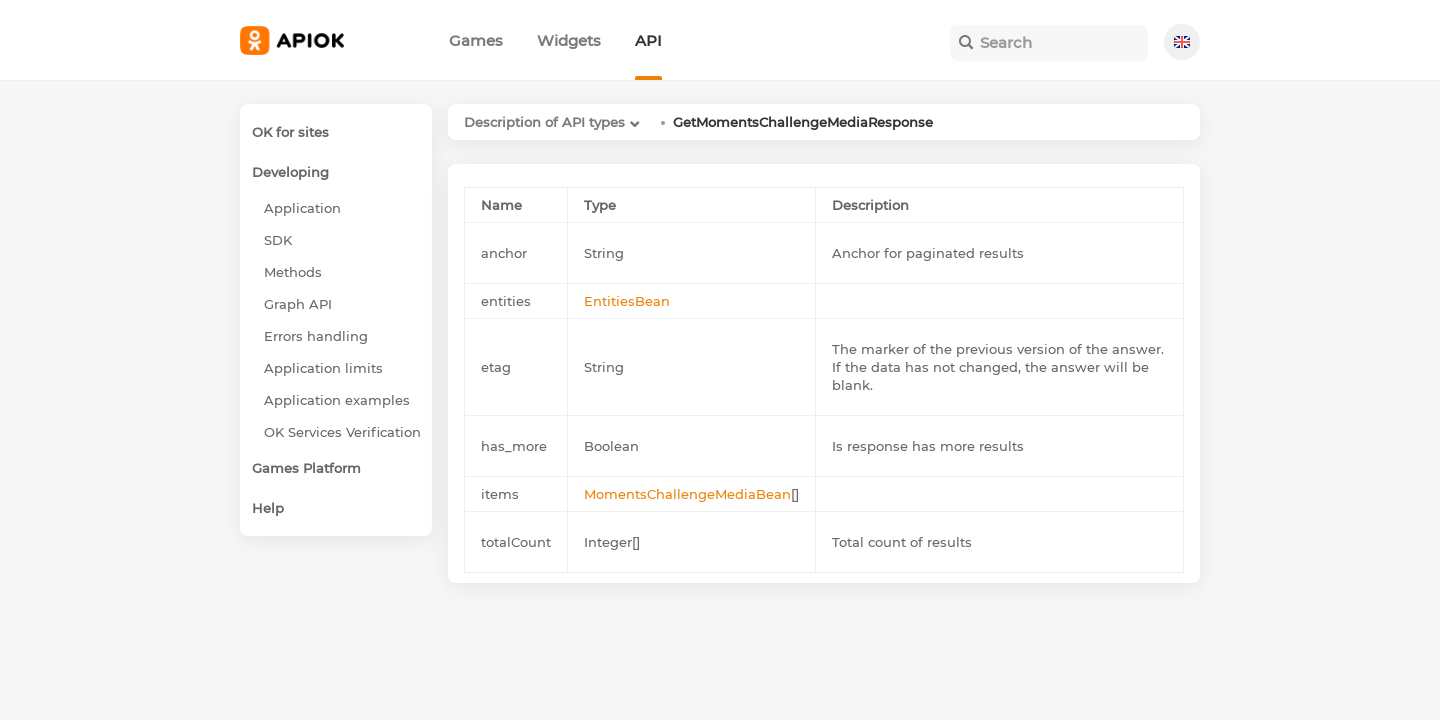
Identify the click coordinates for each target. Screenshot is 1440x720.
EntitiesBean (627, 301)
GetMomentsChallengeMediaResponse (803, 122)
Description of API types (544, 122)
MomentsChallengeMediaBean (687, 494)
